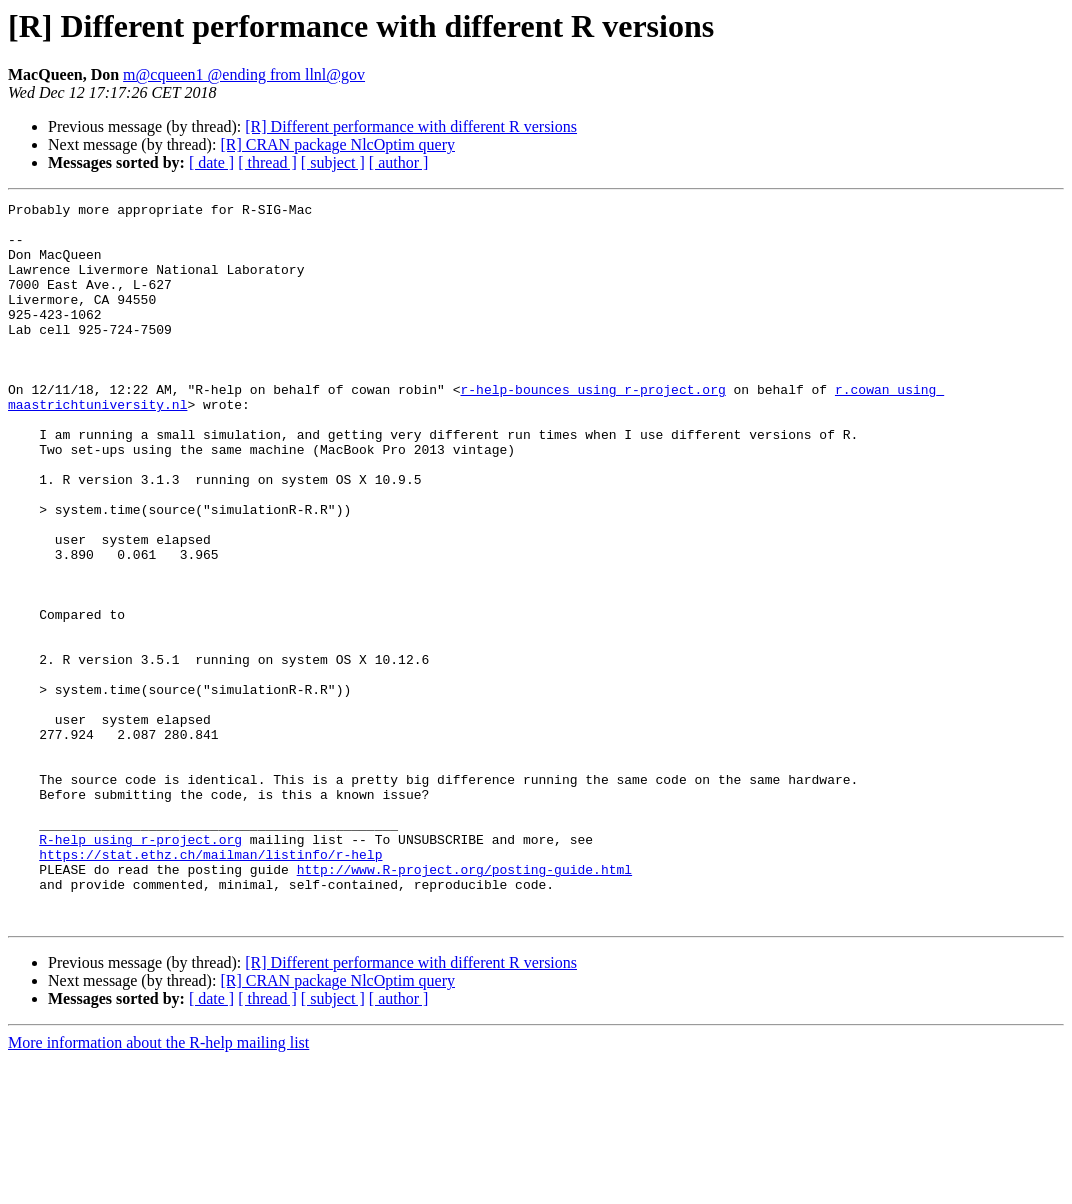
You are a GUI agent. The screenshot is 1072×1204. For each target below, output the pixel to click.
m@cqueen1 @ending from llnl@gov (244, 74)
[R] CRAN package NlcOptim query (337, 144)
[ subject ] (333, 162)
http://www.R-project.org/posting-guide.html (464, 1004)
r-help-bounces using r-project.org (592, 428)
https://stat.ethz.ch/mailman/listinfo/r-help (210, 986)
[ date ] (211, 162)
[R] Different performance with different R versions (411, 126)
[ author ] (399, 162)
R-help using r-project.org (140, 968)
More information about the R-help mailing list (158, 1186)
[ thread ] (267, 162)
